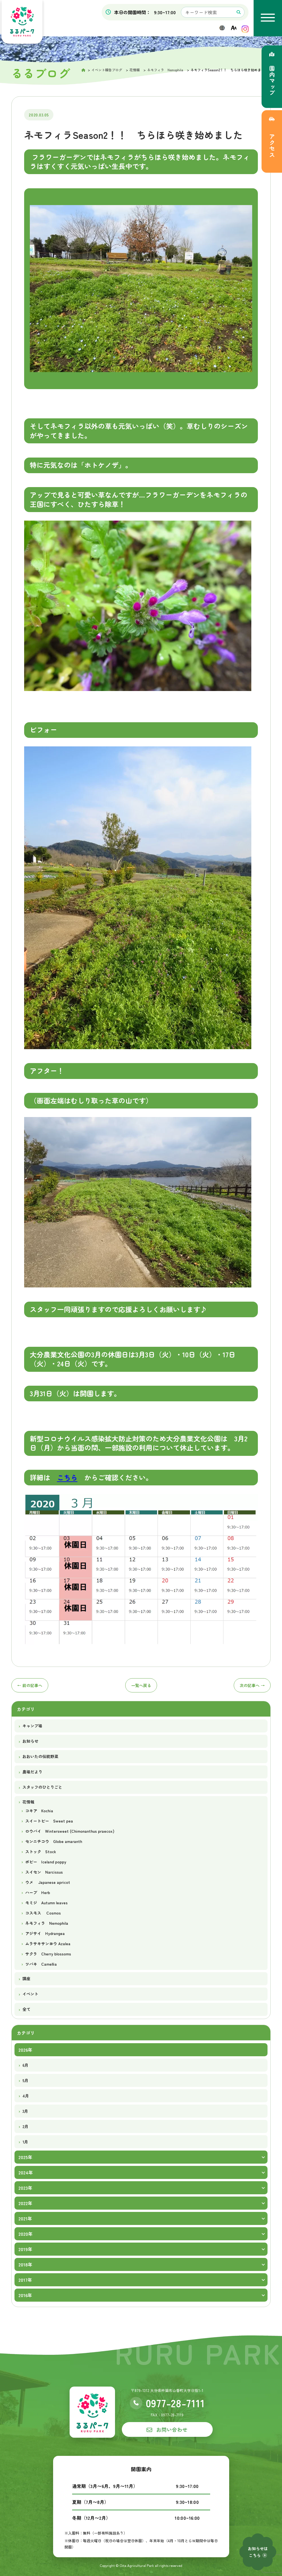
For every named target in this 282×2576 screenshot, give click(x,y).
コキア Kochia (39, 1810)
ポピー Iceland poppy (45, 1862)
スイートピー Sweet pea (49, 1821)
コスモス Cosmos (43, 1913)
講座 (26, 1978)
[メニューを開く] (268, 18)
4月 (25, 2096)
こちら (67, 1477)
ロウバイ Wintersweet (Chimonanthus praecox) (69, 1831)
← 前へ (29, 1685)
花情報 (28, 1802)
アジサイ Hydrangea (45, 1933)
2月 (25, 2126)
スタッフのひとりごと (42, 1787)
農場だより (32, 1772)
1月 (25, 2142)
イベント (30, 1994)
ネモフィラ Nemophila (46, 1923)
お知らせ (30, 1741)
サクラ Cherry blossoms (48, 1954)
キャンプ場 (32, 1726)
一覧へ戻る (141, 1685)
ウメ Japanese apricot (47, 1882)
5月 (25, 2080)
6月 (25, 2065)
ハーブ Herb (37, 1892)
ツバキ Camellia (41, 1964)
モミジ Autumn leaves (46, 1902)
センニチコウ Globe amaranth (53, 1841)
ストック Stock (40, 1851)
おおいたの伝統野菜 (40, 1756)
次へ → (252, 1685)
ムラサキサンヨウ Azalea (47, 1943)
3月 (25, 2111)
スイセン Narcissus (44, 1872)
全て (26, 2009)
